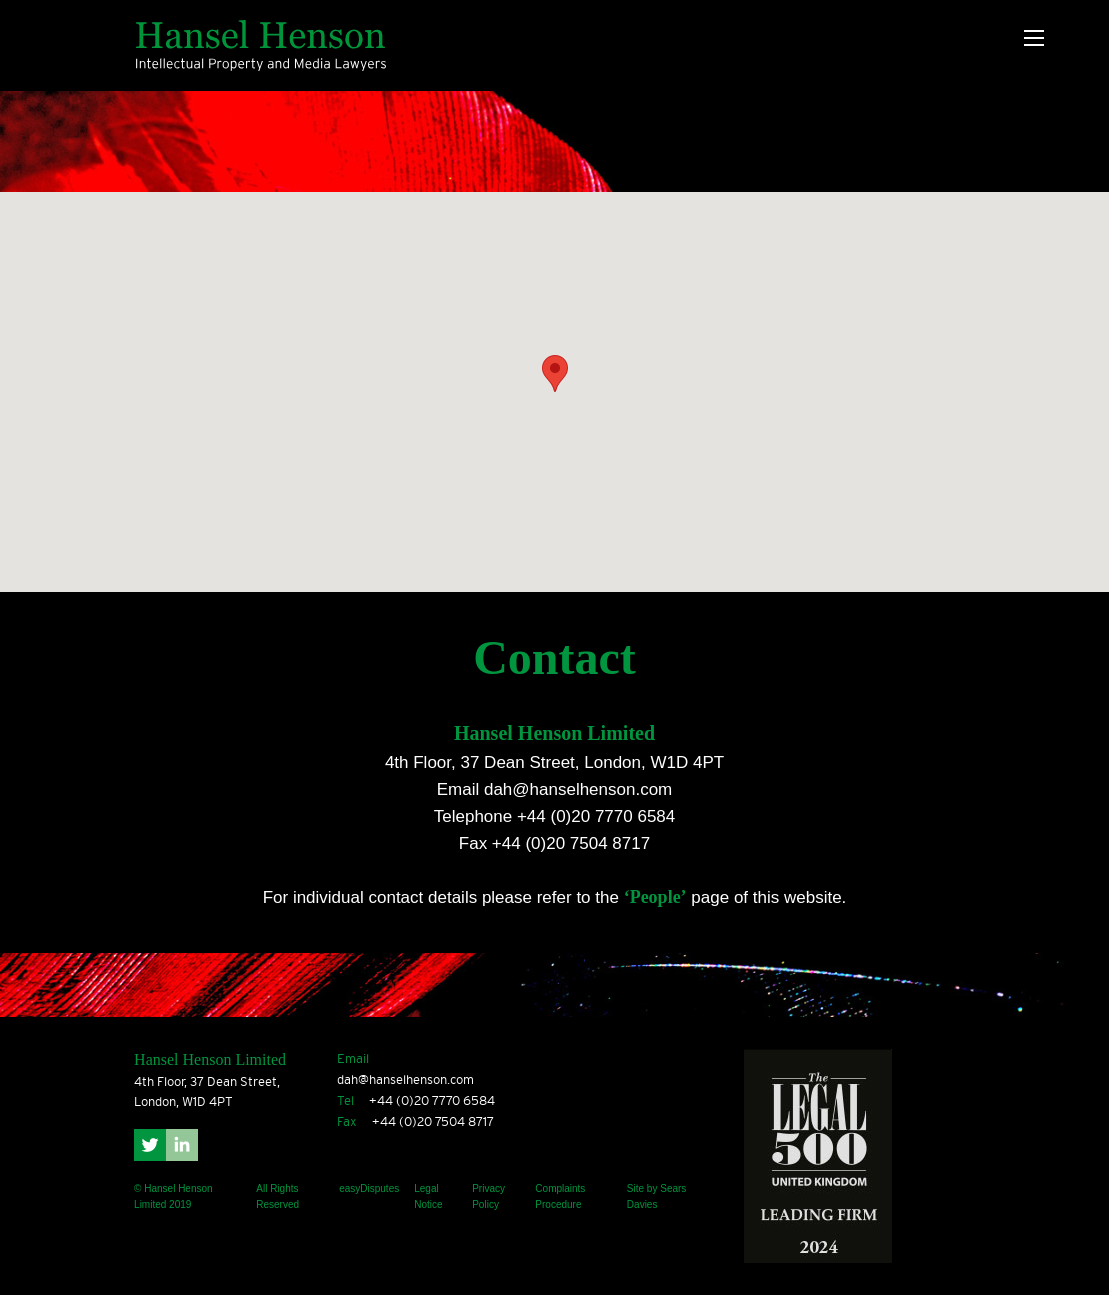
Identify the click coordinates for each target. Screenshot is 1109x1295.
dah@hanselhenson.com (578, 789)
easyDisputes (369, 1188)
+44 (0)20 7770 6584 (596, 816)
